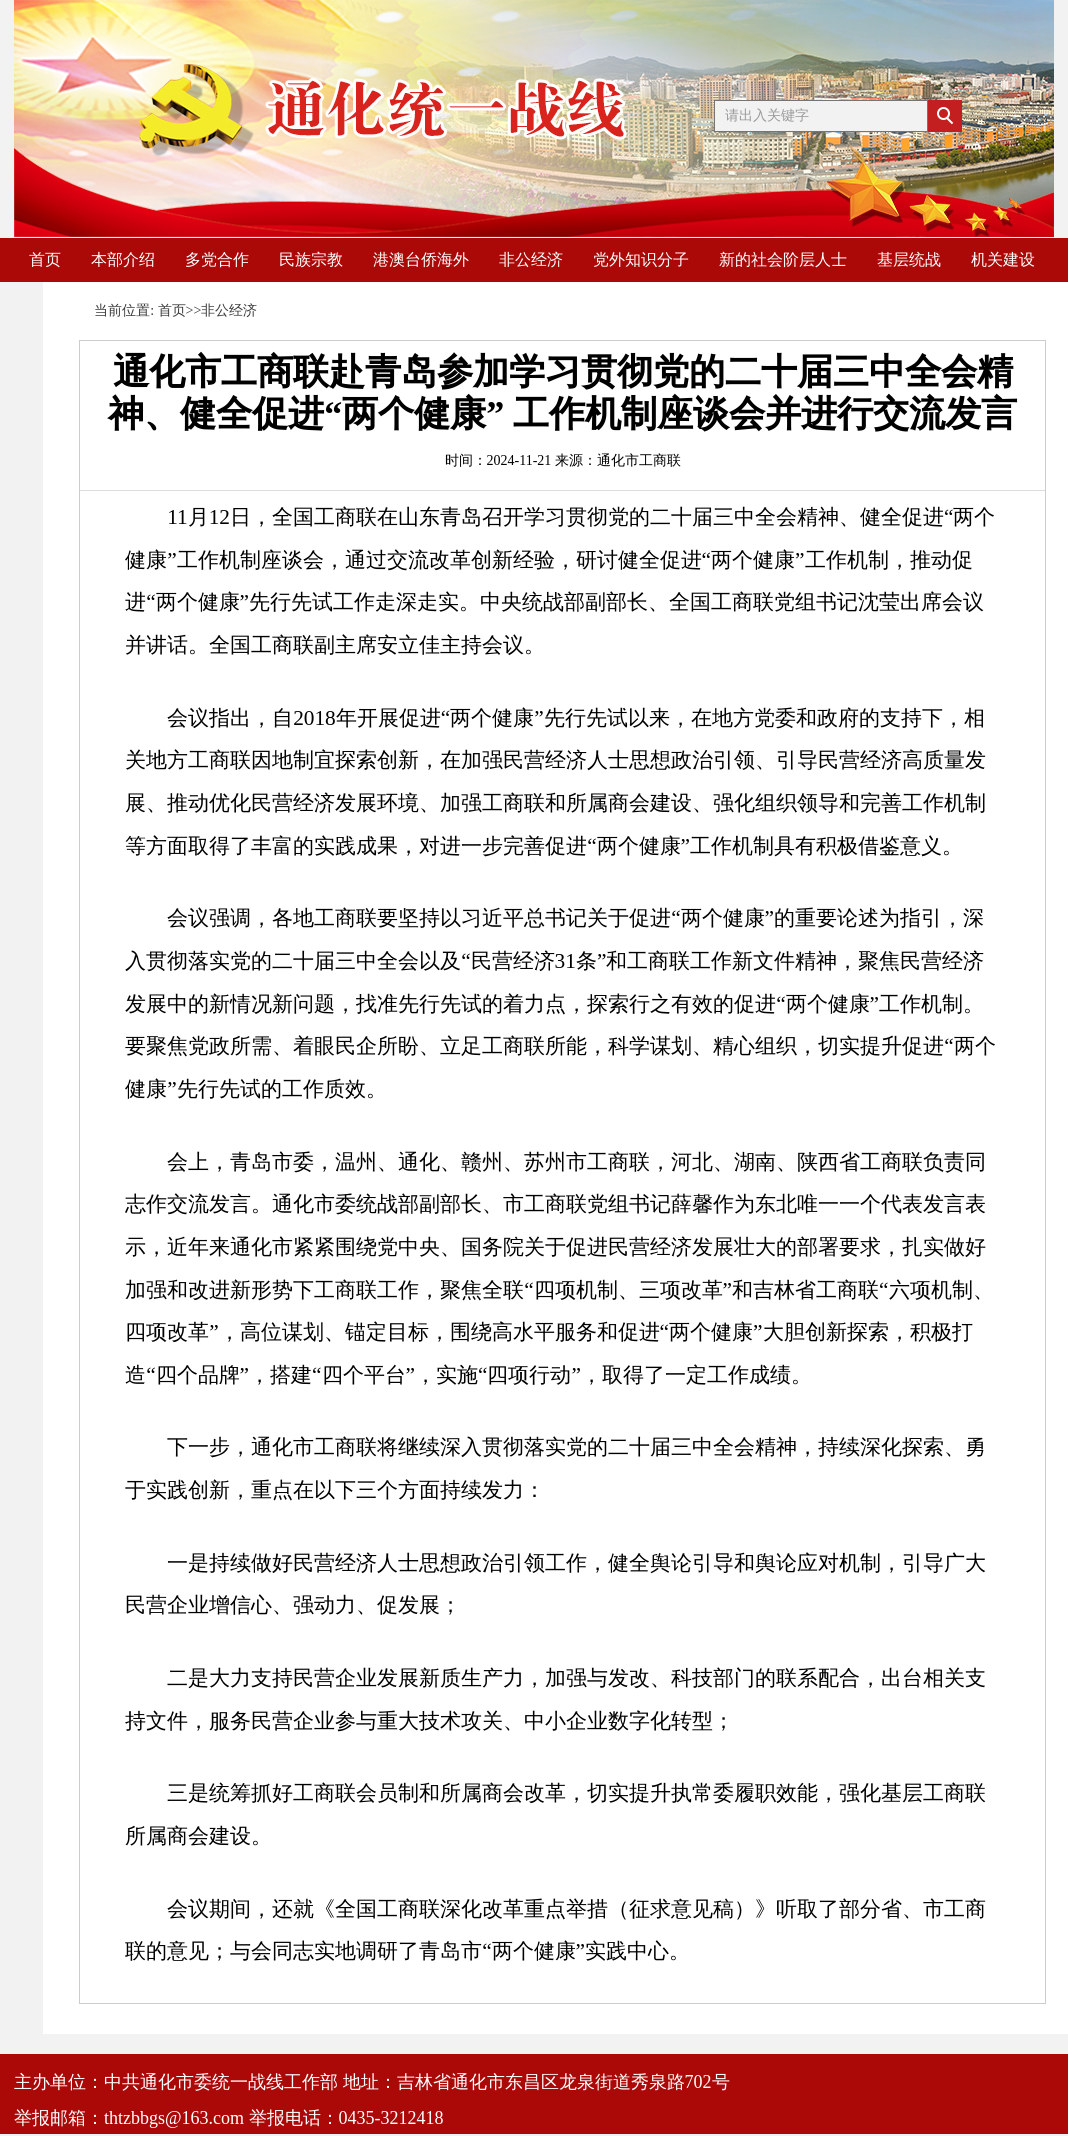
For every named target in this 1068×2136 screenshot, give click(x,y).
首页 (45, 259)
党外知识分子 (641, 259)
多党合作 (217, 259)
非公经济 (531, 259)
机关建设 (1003, 259)
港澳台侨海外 (421, 259)
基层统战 (909, 259)
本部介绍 (123, 259)
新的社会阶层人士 (783, 259)
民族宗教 (311, 259)
